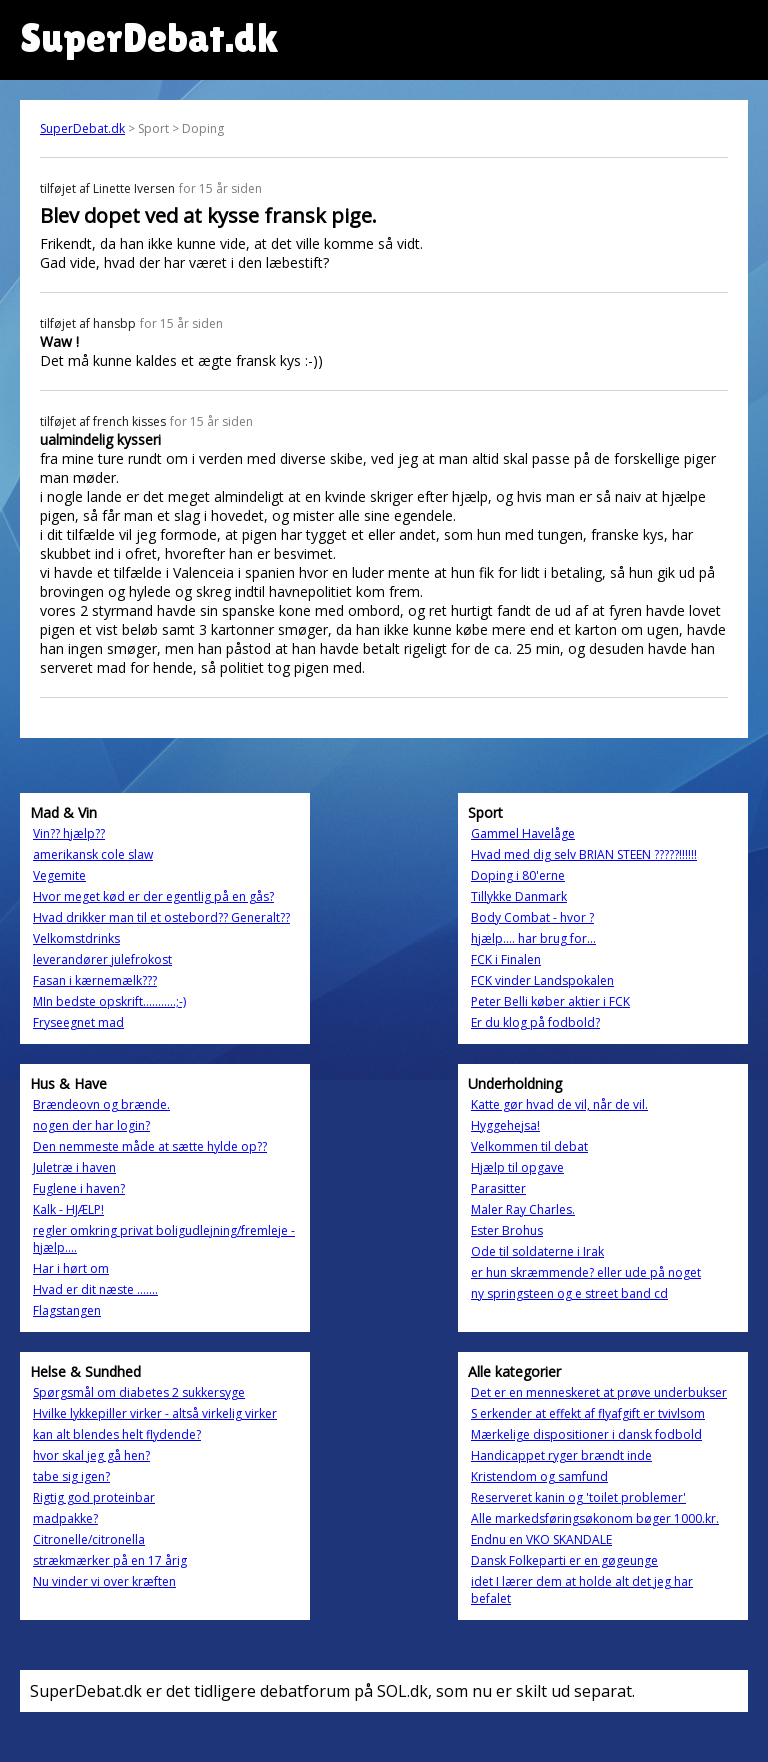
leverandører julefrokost (102, 959)
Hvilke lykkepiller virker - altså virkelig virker (155, 1413)
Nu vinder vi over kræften (104, 1581)
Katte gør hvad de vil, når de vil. (559, 1104)
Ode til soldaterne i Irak (537, 1251)
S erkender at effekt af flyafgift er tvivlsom (588, 1413)
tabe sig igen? (71, 1476)
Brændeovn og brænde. (101, 1104)
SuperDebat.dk (82, 128)
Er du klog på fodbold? (535, 1022)
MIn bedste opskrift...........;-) (109, 1001)
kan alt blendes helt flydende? (117, 1434)
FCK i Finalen (506, 959)
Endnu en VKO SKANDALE (541, 1539)
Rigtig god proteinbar (94, 1497)
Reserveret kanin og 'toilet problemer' (578, 1497)
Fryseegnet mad (78, 1022)
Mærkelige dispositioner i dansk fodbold (586, 1434)
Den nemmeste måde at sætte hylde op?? (150, 1146)
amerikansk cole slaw (93, 854)
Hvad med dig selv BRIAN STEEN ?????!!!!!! (584, 854)
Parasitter (498, 1188)
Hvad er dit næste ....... (95, 1289)
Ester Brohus (507, 1230)
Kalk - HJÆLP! (68, 1209)
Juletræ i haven (74, 1167)
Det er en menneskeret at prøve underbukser (599, 1392)
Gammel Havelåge (523, 833)
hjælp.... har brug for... (533, 938)
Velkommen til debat (529, 1146)
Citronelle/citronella (89, 1539)
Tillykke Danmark (519, 896)
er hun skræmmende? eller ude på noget (586, 1272)
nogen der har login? (91, 1125)
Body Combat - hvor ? (532, 917)
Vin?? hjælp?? (69, 833)
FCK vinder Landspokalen (542, 980)
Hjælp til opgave (517, 1167)
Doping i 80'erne (518, 875)
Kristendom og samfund (539, 1476)
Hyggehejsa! (505, 1125)
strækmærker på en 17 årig (110, 1560)
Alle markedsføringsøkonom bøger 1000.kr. (595, 1518)
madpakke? (65, 1518)
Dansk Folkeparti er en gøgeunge (564, 1560)
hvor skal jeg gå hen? (91, 1455)
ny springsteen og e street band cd (569, 1293)
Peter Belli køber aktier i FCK (550, 1001)
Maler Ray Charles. (523, 1209)
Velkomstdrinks (76, 938)
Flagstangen (67, 1310)
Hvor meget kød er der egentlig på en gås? (153, 896)
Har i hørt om (71, 1268)
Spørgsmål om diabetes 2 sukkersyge (139, 1392)
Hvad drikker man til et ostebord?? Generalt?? (161, 917)
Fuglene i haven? (79, 1188)
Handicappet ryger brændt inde (561, 1455)
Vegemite (59, 875)
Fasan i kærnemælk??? (95, 980)
